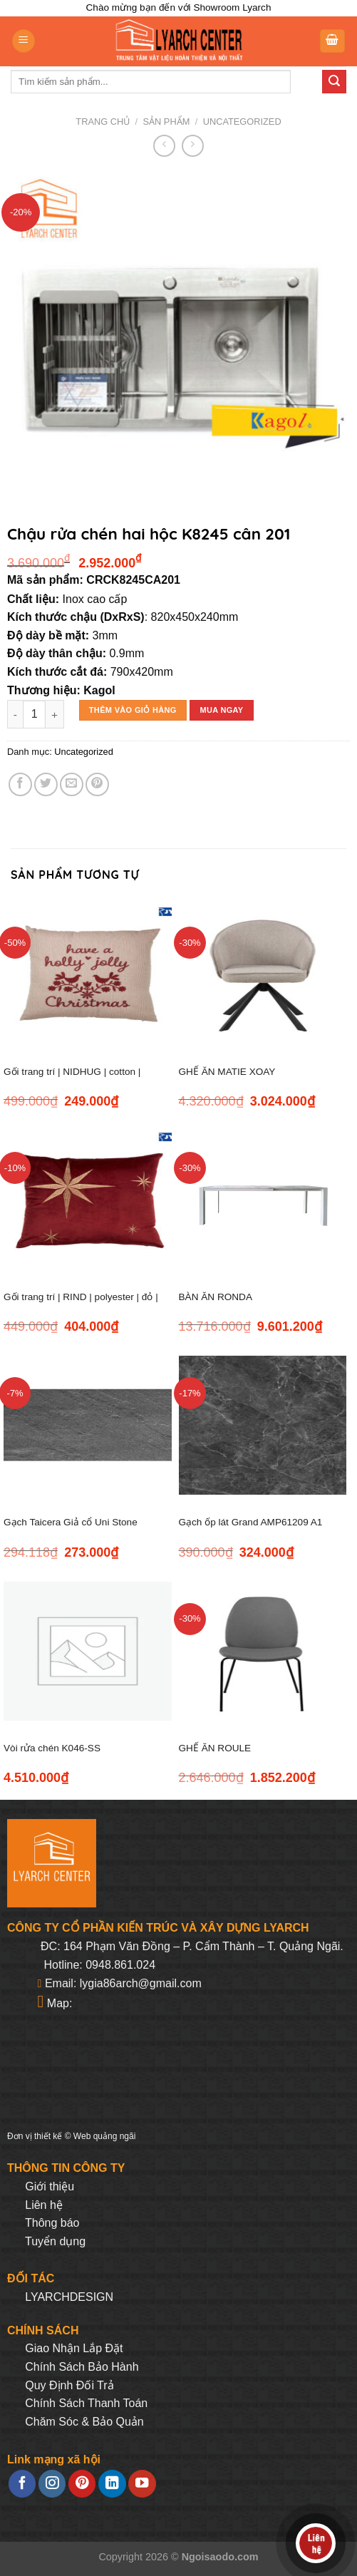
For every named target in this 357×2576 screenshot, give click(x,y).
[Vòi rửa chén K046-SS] (88, 1651)
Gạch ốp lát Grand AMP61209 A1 (251, 1522)
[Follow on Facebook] (22, 2484)
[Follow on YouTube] (141, 2484)
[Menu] (23, 41)
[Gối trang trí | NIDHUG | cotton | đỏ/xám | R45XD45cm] (88, 974)
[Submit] (334, 82)
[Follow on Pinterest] (81, 2484)
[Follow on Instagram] (52, 2484)
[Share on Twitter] (46, 784)
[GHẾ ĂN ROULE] (263, 1651)
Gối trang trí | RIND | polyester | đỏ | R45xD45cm (81, 1305)
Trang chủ (103, 121)
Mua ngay (221, 710)
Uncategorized (242, 121)
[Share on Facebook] (20, 784)
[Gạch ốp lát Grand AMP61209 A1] (263, 1425)
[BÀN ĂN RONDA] (263, 1199)
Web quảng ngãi (104, 2136)
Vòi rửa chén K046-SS (52, 1748)
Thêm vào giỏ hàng (133, 710)
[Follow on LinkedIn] (111, 2484)
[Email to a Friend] (71, 784)
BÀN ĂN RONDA (215, 1297)
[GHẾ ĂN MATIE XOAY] (263, 974)
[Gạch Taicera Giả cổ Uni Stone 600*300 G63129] (88, 1425)
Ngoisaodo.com (220, 2556)
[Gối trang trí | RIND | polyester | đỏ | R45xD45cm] (88, 1199)
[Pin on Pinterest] (97, 784)
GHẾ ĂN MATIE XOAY (227, 1071)
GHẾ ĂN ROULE (215, 1748)
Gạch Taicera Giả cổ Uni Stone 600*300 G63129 (71, 1530)
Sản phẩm (166, 121)
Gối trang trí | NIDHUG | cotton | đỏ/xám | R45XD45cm (72, 1079)
